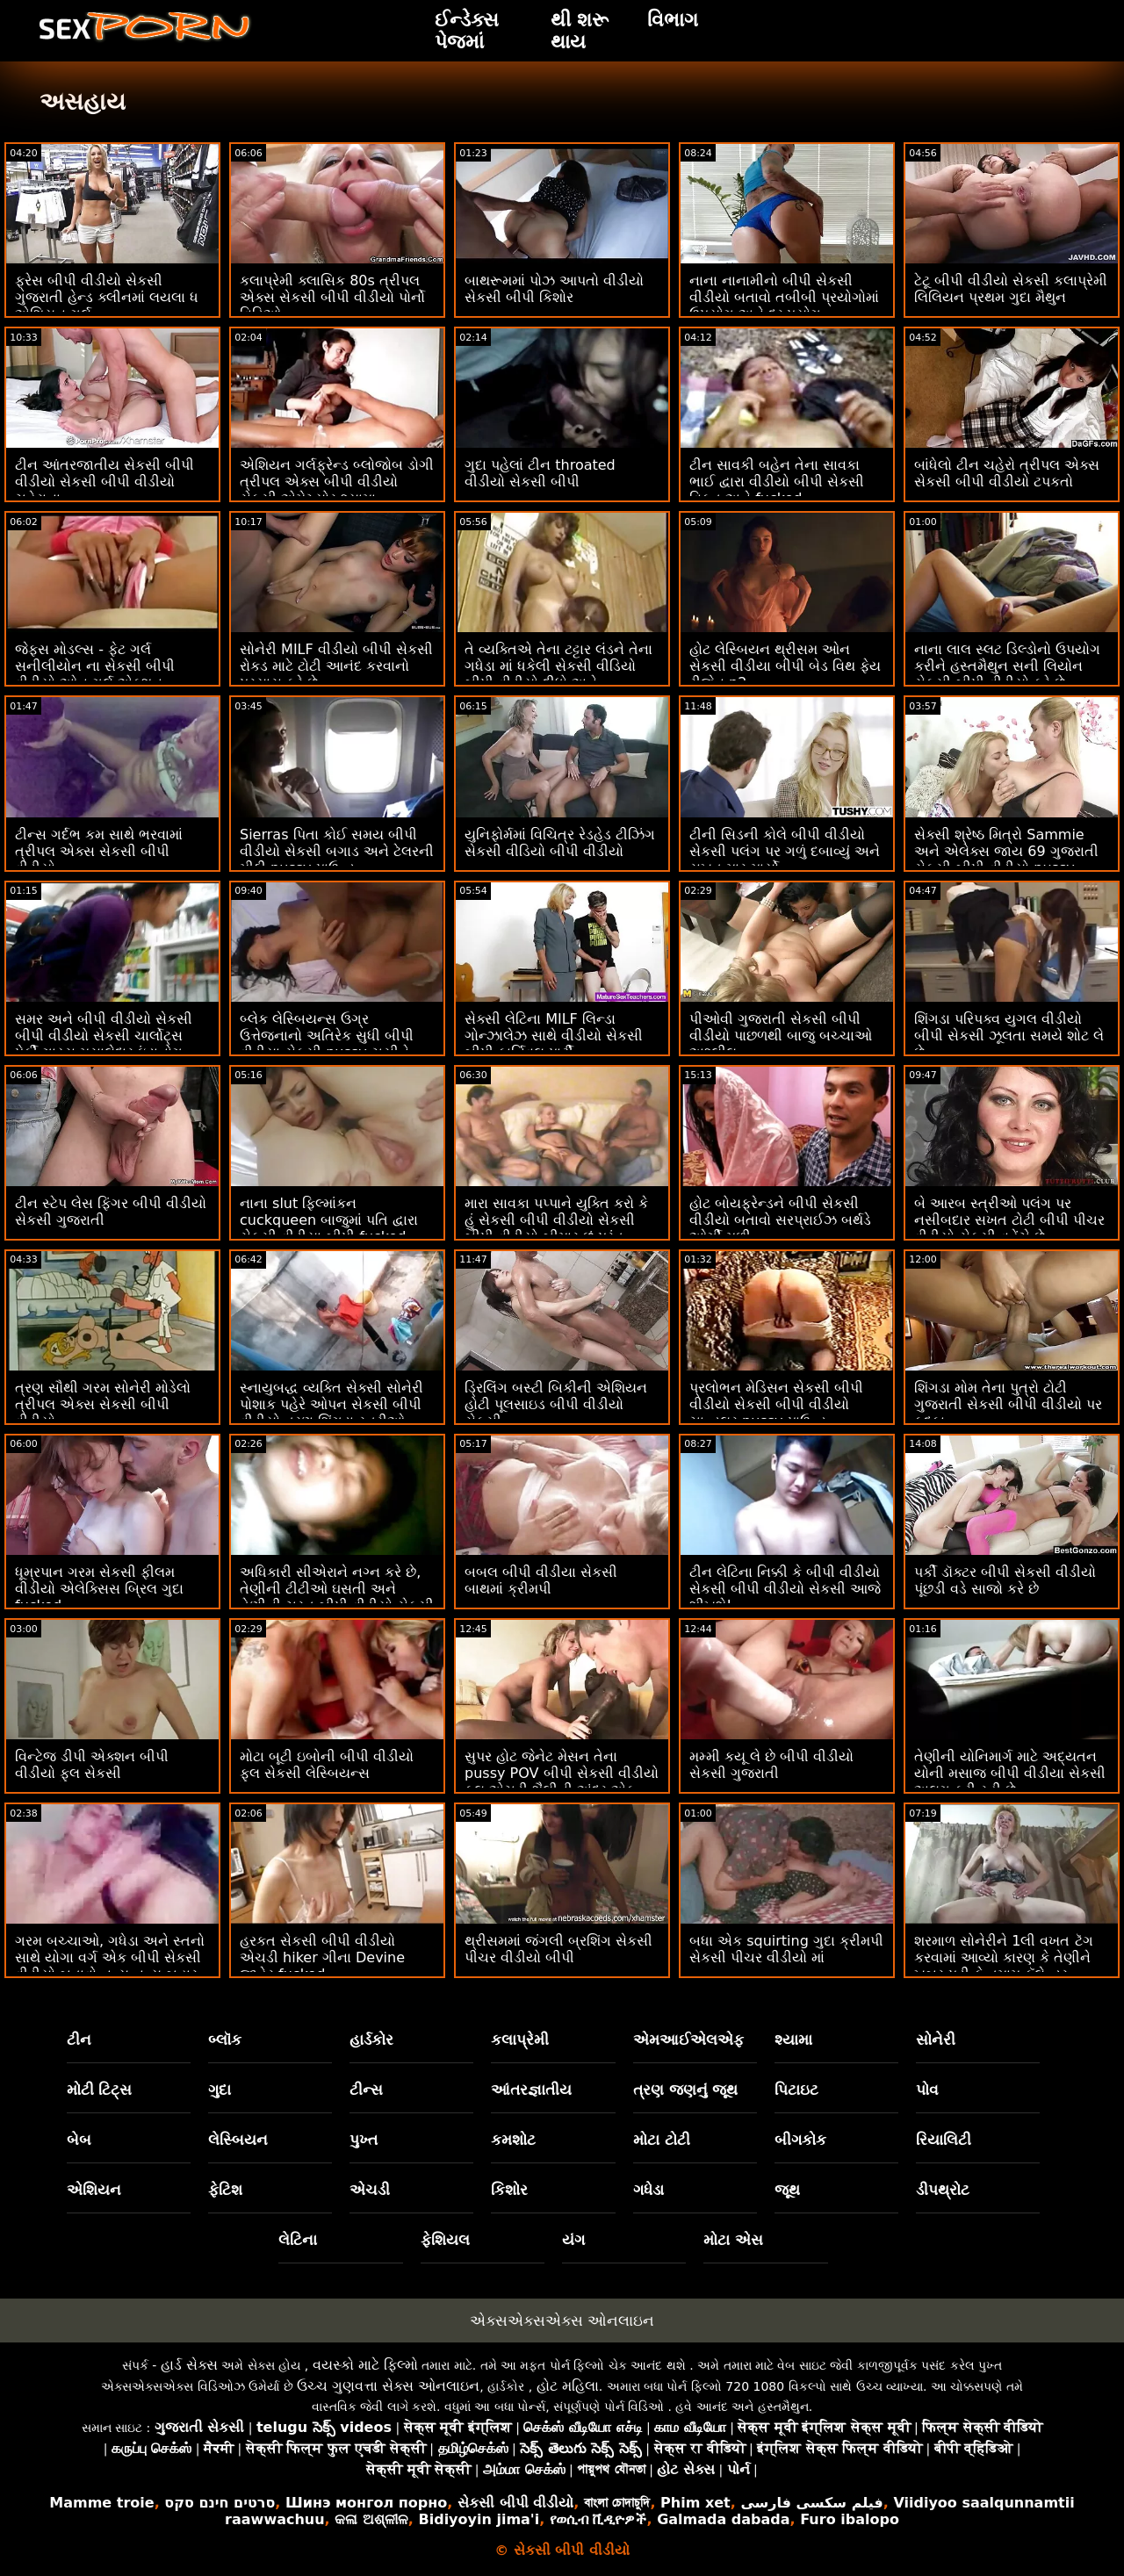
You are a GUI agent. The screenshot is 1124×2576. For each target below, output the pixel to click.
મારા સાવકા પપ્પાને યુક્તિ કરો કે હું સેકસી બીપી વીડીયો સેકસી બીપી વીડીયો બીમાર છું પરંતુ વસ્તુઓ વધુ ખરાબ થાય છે (556, 1228)
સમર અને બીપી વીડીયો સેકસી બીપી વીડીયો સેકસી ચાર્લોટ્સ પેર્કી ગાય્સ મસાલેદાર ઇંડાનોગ (103, 1036)
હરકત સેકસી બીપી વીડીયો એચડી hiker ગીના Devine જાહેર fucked (322, 1957)
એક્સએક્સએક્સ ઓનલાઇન (562, 2320)
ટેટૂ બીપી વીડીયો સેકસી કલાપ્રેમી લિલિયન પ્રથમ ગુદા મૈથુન (1010, 289)
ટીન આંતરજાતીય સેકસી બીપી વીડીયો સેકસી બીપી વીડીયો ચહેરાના (104, 482)
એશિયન (94, 2189)
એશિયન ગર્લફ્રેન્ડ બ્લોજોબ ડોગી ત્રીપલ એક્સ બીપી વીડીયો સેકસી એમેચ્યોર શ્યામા (337, 482)
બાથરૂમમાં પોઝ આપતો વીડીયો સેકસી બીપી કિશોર (554, 289)
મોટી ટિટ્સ (100, 2089)
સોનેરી (935, 2039)
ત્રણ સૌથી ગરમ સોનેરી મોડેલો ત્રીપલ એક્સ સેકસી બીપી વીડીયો (103, 1404)
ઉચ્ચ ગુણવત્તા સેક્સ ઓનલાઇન (388, 2386)
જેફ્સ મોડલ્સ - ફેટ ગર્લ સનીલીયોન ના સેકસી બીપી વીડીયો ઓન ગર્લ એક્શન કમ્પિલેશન (95, 674)
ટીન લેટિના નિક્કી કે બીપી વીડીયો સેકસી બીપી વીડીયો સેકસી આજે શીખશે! (785, 1589)
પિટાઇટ (796, 2089)
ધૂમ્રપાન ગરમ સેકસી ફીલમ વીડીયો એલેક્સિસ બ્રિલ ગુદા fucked (99, 1589)
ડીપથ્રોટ (942, 2189)
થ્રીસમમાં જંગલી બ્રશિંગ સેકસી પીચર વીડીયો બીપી (558, 1949)
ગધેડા (648, 2189)
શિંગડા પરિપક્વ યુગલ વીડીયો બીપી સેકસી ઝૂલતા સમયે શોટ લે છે (1009, 1036)
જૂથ (787, 2189)
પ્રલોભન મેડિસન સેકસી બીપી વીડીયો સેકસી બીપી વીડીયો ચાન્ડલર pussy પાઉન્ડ (776, 1404)
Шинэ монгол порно (366, 2502)
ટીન (79, 2039)
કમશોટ (513, 2139)
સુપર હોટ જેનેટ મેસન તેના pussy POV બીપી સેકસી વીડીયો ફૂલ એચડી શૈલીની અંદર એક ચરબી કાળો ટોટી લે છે (562, 1781)
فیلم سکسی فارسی (811, 2502)
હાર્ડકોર (371, 2039)
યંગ (573, 2240)
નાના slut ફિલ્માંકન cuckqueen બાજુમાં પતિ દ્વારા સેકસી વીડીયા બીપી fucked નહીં (329, 1228)
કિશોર (509, 2189)
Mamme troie (101, 2502)
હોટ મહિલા (568, 2386)
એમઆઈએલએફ (688, 2039)
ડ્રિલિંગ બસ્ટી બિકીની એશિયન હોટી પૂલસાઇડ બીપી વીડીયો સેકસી (556, 1404)
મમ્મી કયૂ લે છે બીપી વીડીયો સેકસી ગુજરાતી (771, 1764)
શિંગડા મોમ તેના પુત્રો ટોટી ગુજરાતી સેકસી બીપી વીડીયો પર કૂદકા (1008, 1404)
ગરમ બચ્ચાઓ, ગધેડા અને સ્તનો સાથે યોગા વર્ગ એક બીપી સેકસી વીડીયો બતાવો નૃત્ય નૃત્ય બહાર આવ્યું (110, 1965)
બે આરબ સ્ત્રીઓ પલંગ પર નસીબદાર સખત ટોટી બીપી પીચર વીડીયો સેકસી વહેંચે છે (1009, 1220)
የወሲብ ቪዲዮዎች (598, 2519)
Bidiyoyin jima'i (479, 2519)
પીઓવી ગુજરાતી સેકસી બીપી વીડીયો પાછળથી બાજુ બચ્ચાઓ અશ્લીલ (780, 1036)
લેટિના (297, 2240)
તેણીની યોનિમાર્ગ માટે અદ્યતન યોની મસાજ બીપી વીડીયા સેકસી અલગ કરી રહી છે (1010, 1773)
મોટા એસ (733, 2240)
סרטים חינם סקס (219, 2502)
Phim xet (695, 2502)
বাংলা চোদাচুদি (617, 2502)
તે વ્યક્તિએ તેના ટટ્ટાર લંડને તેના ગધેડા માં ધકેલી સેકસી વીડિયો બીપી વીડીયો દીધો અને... (558, 666)
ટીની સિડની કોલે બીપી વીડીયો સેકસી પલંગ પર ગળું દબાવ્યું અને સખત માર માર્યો (784, 851)
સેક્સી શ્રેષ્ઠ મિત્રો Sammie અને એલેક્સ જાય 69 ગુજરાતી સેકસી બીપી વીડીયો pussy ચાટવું (1006, 859)
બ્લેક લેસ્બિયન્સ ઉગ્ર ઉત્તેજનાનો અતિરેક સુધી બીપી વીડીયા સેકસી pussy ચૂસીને (327, 1036)
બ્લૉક (224, 2039)
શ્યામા (793, 2039)
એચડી (369, 2189)
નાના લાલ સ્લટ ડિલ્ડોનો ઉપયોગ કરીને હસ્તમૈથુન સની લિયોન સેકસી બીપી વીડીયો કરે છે (1007, 666)
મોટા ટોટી (661, 2139)
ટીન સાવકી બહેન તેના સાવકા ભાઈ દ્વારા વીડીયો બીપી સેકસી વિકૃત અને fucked (776, 482)
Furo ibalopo (849, 2519)
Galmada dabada (723, 2519)
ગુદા (219, 2089)
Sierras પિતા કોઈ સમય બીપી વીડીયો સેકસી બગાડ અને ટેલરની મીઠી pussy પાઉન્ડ (337, 851)
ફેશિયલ (445, 2240)
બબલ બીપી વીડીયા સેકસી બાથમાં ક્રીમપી (541, 1580)
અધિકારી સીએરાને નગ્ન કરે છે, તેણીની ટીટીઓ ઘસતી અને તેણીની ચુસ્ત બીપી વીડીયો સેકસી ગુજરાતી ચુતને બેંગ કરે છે (337, 1597)
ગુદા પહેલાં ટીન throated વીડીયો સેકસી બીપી (540, 473)
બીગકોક (800, 2139)
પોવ (927, 2089)
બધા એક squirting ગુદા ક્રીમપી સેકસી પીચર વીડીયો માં (786, 1949)
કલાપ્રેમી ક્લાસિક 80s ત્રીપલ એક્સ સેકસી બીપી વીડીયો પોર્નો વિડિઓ (332, 297)
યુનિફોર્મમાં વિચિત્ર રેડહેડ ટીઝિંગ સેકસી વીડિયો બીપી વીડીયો (560, 843)
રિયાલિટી (943, 2139)
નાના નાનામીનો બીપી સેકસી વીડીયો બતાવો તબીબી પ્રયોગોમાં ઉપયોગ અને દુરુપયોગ (784, 297)
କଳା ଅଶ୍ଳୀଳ (371, 2519)
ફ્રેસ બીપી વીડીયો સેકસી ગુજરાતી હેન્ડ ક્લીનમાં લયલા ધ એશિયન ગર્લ (106, 297)
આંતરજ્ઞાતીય (531, 2089)
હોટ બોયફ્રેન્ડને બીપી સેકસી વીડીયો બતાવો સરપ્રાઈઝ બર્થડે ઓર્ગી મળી (780, 1220)
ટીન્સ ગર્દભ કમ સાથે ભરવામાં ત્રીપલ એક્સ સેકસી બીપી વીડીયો (99, 851)
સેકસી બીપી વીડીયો (515, 2502)
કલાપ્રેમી (520, 2039)
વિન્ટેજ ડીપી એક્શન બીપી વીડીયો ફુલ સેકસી (92, 1764)
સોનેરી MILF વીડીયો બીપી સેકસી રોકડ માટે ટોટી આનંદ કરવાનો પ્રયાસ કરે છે (336, 666)
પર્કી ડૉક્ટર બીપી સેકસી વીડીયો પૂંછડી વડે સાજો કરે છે (1005, 1580)
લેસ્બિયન (238, 2139)
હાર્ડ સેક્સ (189, 2365)
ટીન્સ (366, 2089)
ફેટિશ (225, 2189)
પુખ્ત (363, 2139)
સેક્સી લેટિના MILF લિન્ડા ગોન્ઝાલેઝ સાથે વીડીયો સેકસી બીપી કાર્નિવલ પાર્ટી (554, 1036)
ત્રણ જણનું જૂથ (686, 2089)
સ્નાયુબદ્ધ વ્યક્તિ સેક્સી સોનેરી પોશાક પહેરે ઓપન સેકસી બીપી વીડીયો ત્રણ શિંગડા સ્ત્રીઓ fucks (331, 1412)
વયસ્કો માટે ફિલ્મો (365, 2365)
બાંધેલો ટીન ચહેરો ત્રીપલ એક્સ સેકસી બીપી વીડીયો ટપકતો (1006, 473)
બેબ (79, 2139)
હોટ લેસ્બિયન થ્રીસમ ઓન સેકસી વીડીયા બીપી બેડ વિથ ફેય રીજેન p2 (785, 666)
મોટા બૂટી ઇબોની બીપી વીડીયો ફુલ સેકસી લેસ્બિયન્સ (327, 1764)
